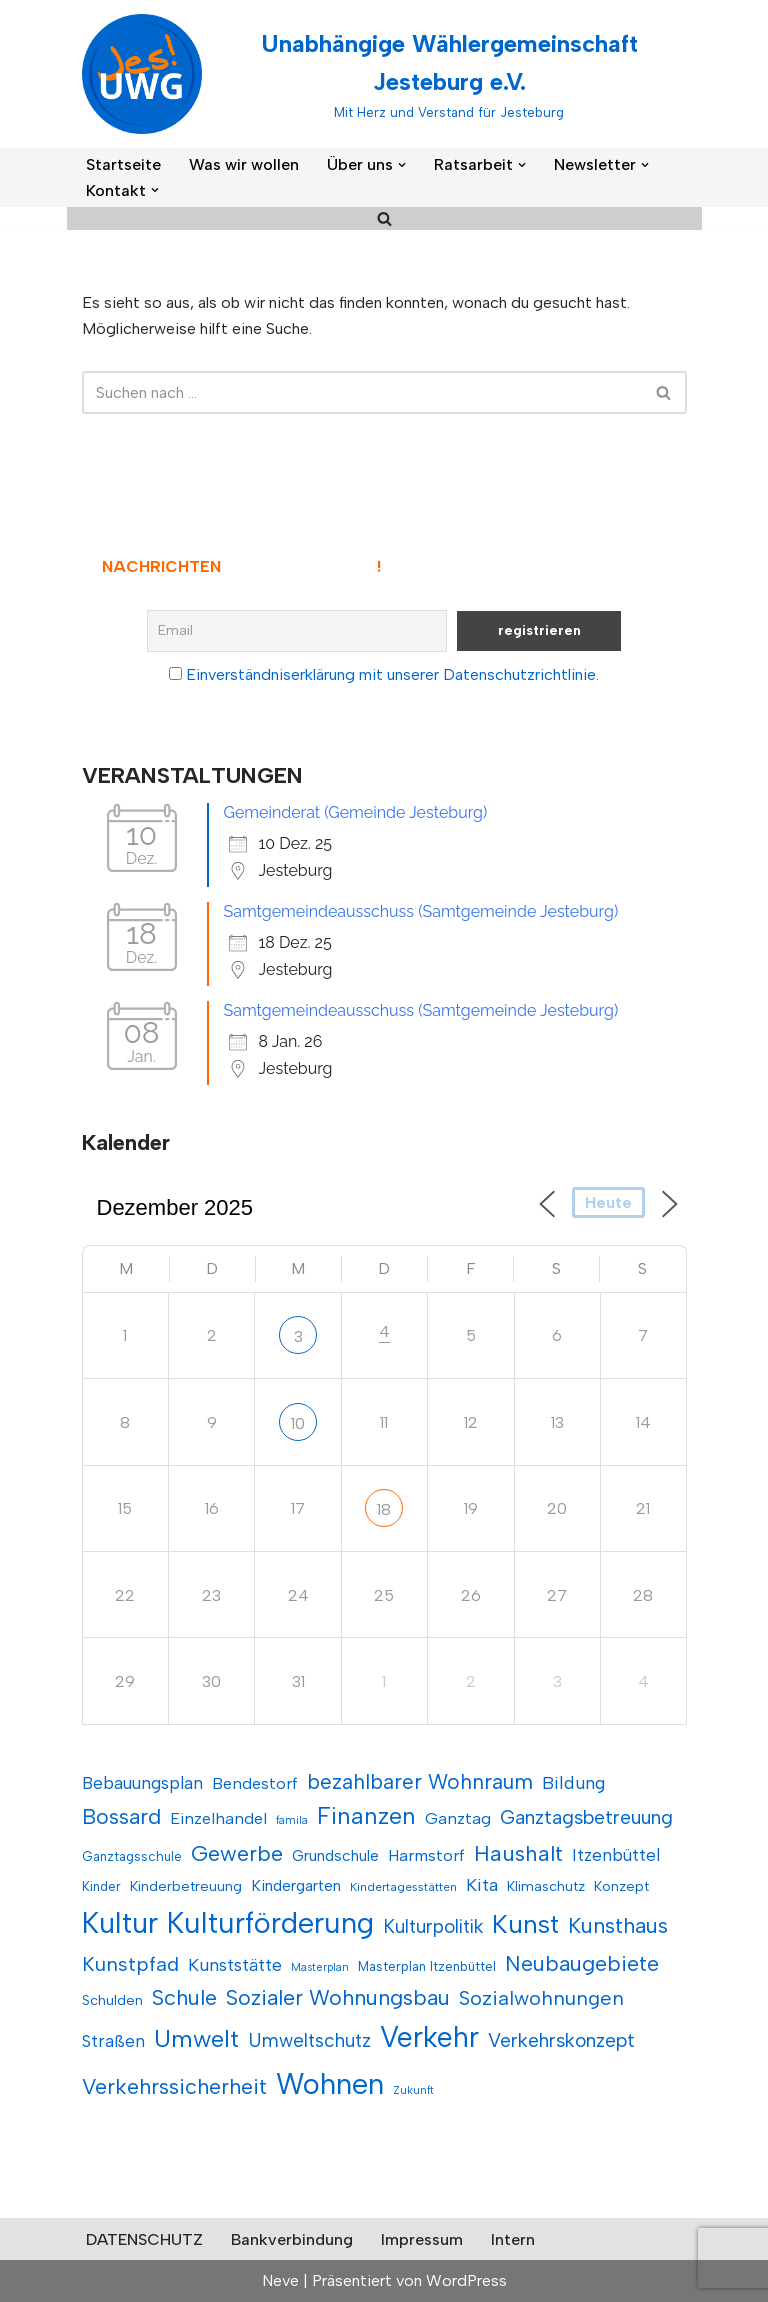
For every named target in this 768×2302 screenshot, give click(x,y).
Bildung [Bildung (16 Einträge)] (574, 1782)
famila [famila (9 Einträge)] (292, 1820)
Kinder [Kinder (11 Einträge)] (101, 1886)
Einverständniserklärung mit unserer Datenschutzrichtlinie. (392, 674)
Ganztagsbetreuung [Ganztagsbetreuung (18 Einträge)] (586, 1817)
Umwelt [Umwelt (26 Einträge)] (196, 2038)
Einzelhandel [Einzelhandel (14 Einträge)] (218, 1818)
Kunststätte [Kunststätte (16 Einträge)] (235, 1964)
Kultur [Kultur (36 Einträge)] (120, 1923)
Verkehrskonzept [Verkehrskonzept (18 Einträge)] (561, 2040)
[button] (402, 165)
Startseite (123, 164)
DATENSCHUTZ (144, 2239)
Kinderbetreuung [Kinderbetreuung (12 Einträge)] (186, 1886)
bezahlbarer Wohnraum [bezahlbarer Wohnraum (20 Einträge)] (420, 1781)
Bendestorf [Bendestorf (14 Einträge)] (255, 1783)
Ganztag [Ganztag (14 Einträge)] (458, 1818)
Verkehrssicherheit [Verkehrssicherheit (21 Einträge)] (174, 2086)
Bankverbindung (292, 2239)
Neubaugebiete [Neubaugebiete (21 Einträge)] (582, 1963)
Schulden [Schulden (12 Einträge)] (112, 2000)
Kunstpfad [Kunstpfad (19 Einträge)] (130, 1964)
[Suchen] (384, 218)
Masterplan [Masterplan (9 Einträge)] (320, 1967)
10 (298, 1423)
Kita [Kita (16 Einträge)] (482, 1884)
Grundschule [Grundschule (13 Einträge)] (335, 1855)
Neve (280, 2280)
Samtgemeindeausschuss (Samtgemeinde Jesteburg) (421, 911)
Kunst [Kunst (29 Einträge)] (525, 1923)
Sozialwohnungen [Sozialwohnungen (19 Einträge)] (541, 1998)
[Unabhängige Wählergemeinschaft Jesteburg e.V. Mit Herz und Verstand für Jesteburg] (384, 74)
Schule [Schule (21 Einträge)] (184, 1997)
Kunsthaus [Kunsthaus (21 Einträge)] (618, 1925)
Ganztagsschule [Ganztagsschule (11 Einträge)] (132, 1856)
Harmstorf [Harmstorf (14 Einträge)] (426, 1855)
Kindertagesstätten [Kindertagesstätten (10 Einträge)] (403, 1887)
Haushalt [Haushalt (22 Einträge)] (518, 1853)
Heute (608, 1202)
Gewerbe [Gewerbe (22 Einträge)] (237, 1853)
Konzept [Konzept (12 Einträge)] (621, 1886)
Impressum (422, 2239)
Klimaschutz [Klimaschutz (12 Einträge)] (546, 1886)
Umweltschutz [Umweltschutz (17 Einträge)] (309, 2040)
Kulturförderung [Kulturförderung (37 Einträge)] (270, 1922)
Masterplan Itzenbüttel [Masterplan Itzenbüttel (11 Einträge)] (427, 1966)
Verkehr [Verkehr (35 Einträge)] (429, 2037)
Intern (513, 2239)
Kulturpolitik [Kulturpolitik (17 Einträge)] (433, 1926)
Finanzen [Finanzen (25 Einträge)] (366, 1816)
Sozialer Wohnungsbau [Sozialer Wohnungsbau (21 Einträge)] (338, 1997)
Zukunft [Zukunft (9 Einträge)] (413, 2090)
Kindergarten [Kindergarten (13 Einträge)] (296, 1885)
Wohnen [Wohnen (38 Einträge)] (330, 2083)
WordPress (466, 2280)
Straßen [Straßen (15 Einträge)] (113, 2041)
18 (384, 1509)
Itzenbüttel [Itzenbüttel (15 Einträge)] (616, 1855)
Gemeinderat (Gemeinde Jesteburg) (356, 812)
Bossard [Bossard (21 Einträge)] (121, 1816)
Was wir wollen (244, 164)
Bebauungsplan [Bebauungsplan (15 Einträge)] (142, 1783)
